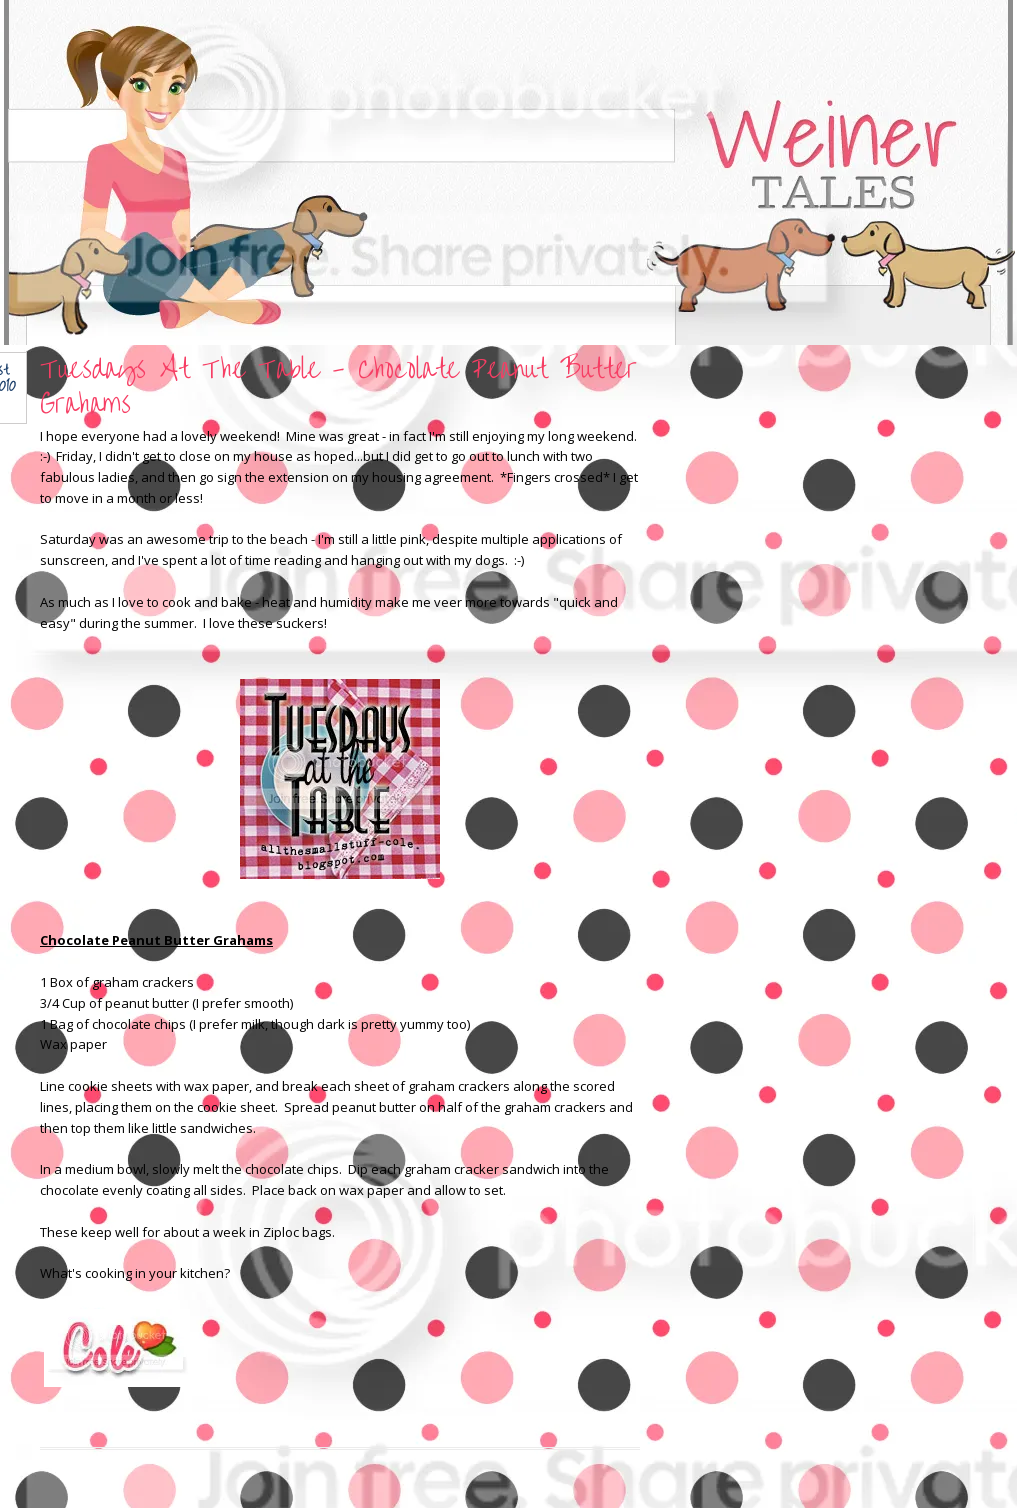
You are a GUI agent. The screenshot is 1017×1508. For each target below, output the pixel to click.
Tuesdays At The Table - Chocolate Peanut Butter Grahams (338, 387)
